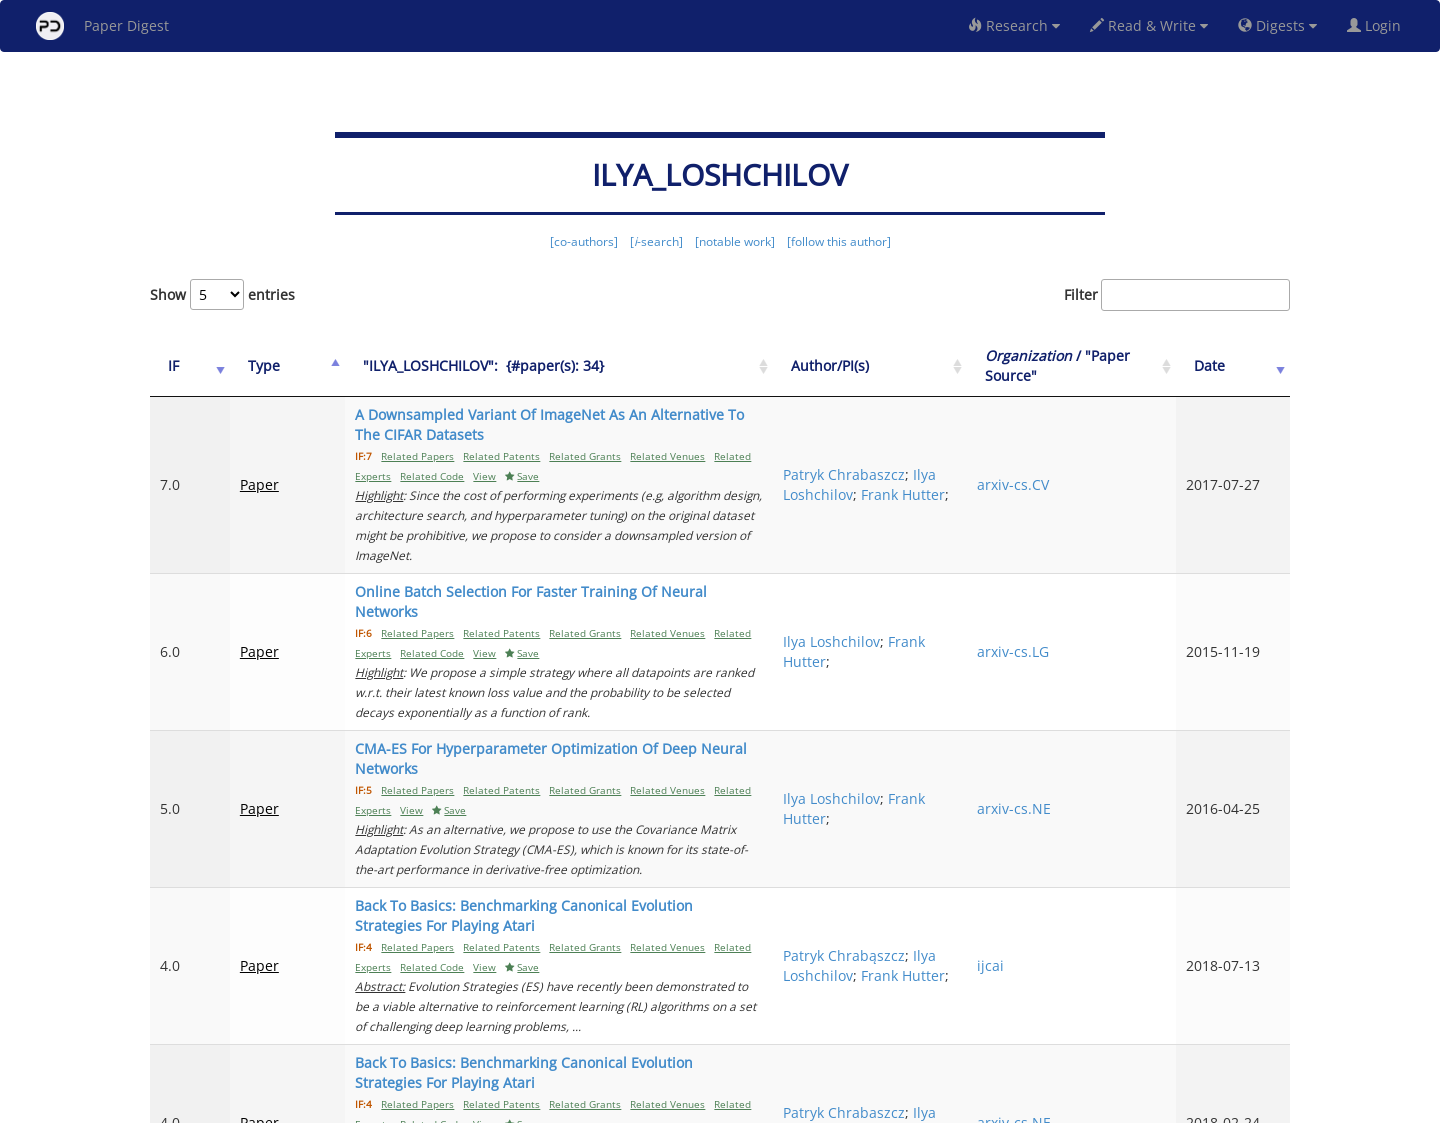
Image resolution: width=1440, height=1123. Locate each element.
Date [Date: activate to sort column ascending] (1231, 365)
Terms (728, 1104)
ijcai (1053, 825)
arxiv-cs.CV (1076, 464)
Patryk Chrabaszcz (946, 444)
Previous (903, 1023)
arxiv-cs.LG (1076, 591)
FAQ (636, 1104)
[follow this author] (839, 241)
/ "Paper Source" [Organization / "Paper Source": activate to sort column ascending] (1098, 365)
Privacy (776, 1104)
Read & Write (1149, 25)
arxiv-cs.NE (1077, 708)
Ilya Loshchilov (933, 464)
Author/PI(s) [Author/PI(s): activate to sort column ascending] (932, 365)
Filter (1177, 295)
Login (1378, 25)
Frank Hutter (927, 484)
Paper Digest (102, 26)
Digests (1277, 25)
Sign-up (679, 1104)
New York (882, 1104)
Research (1014, 25)
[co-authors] (584, 241)
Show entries (222, 294)
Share (822, 1104)
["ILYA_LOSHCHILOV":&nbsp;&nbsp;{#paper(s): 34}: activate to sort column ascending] (591, 366)
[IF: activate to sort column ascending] (182, 366)
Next (1259, 1023)
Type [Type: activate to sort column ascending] (248, 365)
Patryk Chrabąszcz (946, 805)
